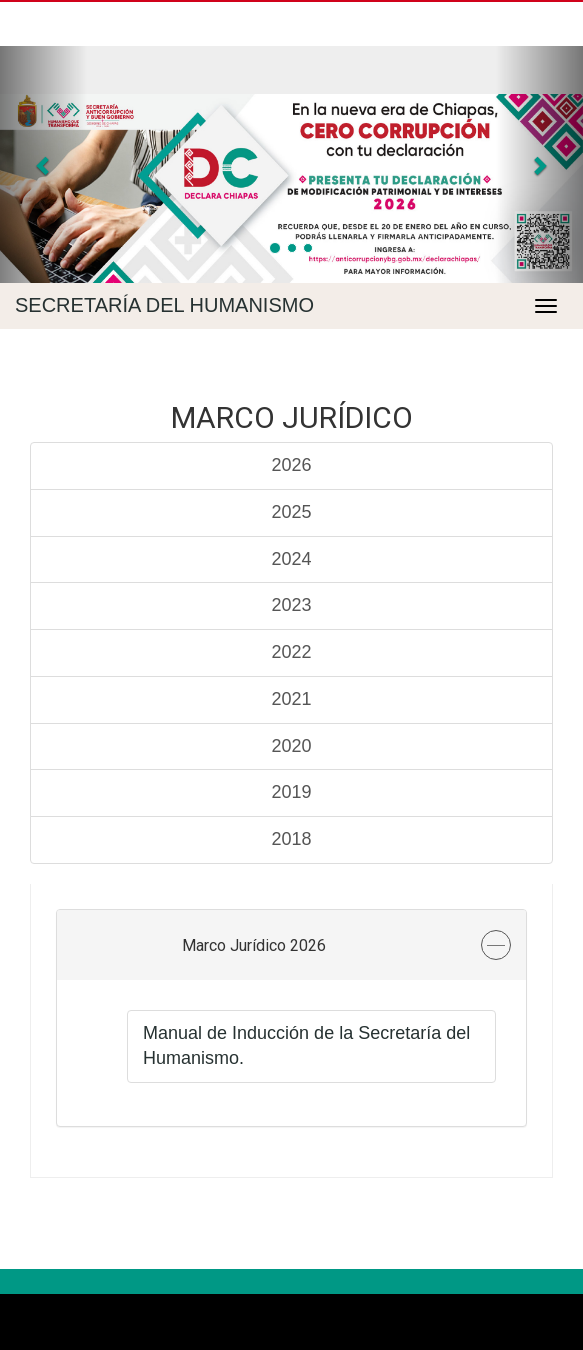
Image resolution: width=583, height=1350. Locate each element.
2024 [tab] (291, 559)
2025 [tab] (291, 512)
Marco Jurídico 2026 (254, 945)
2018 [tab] (291, 839)
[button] (43, 164)
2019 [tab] (291, 792)
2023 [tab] (291, 605)
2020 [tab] (291, 746)
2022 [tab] (291, 652)
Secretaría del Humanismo (164, 305)
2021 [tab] (291, 699)
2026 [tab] (291, 465)
